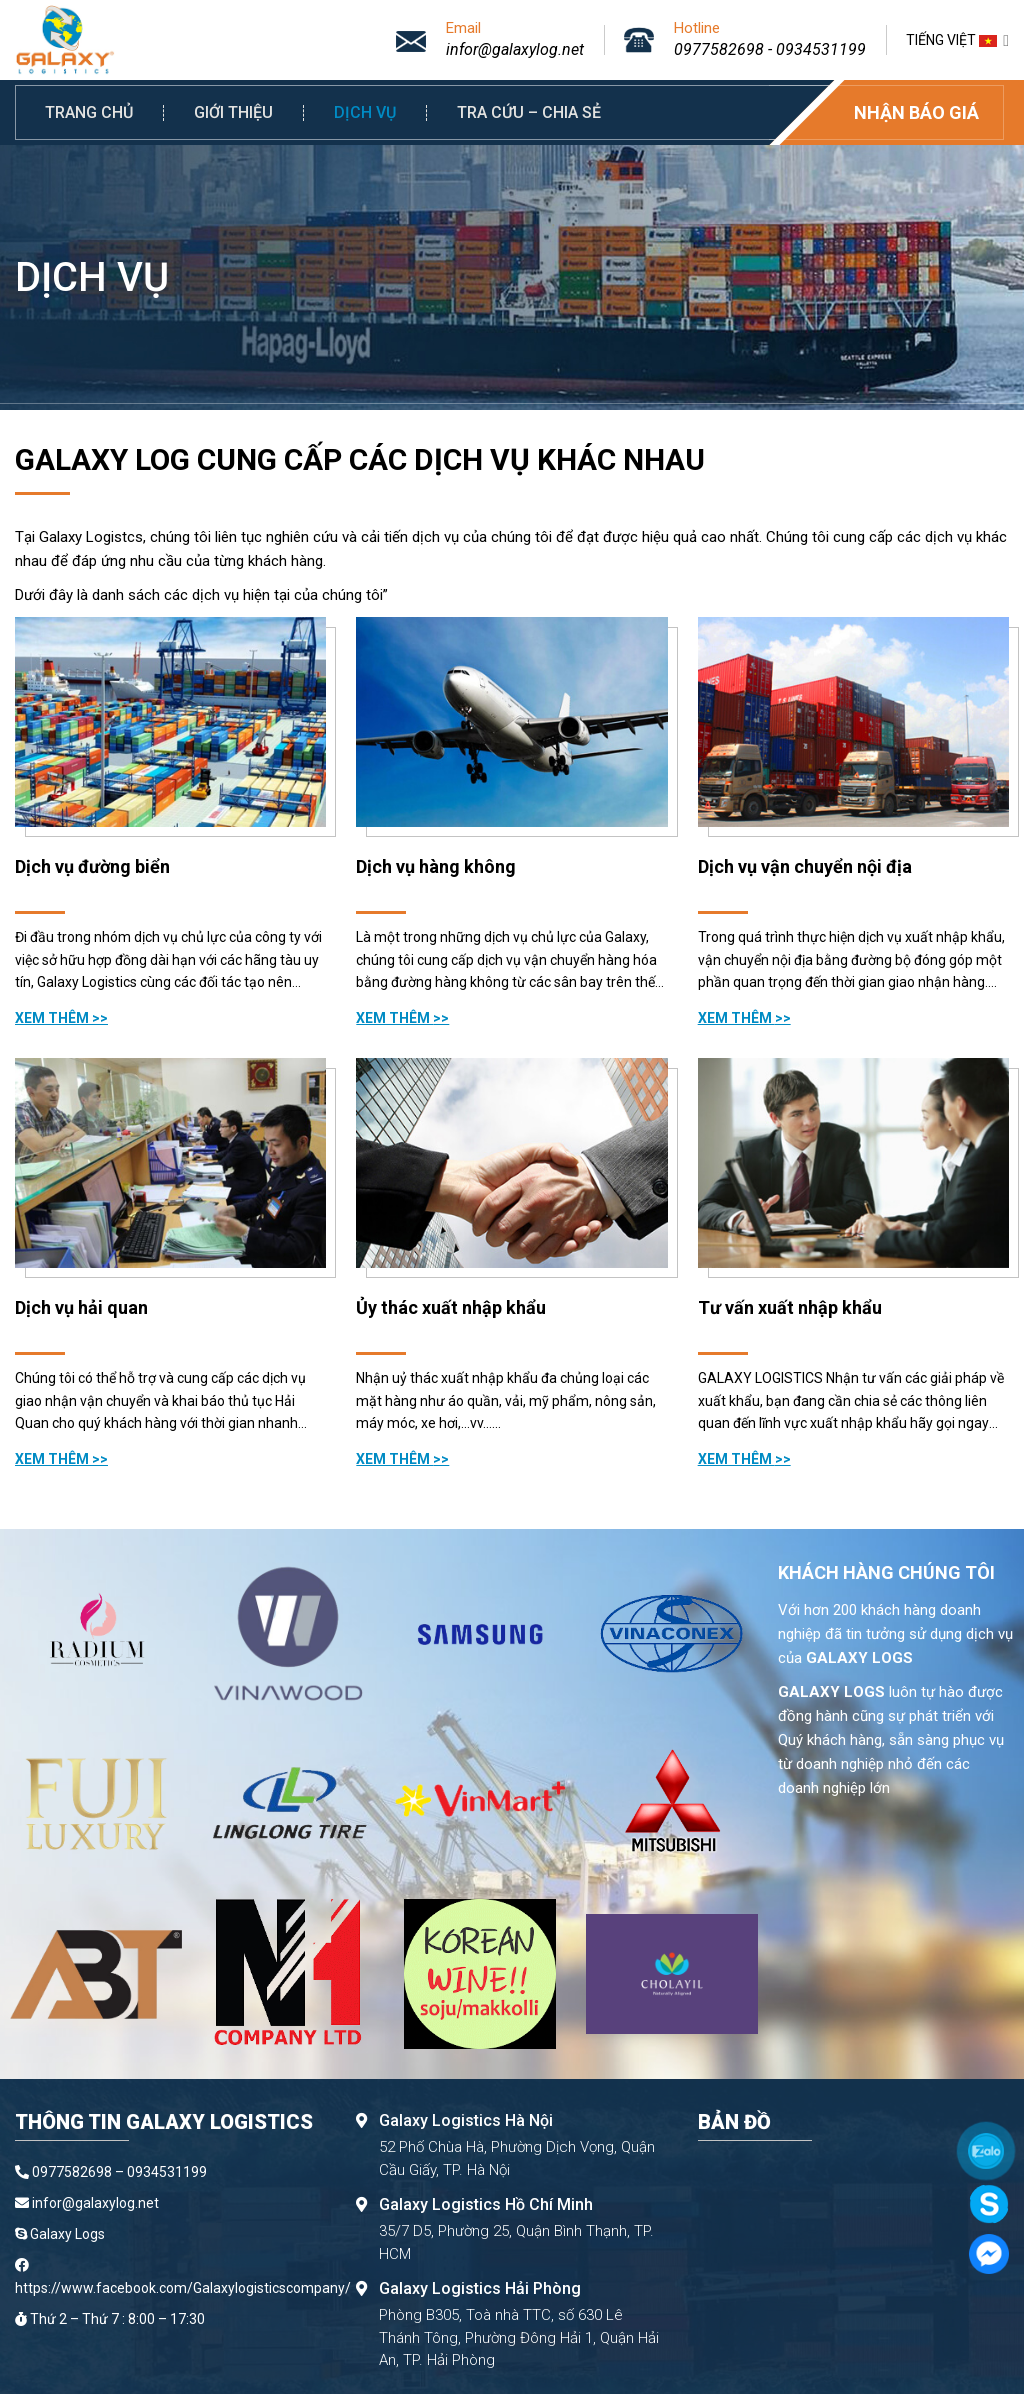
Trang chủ (89, 113)
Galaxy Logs (67, 2234)
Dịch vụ (365, 113)
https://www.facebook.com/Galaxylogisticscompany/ (183, 2288)
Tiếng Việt (957, 40)
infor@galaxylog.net (515, 49)
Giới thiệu (233, 113)
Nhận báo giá (916, 112)
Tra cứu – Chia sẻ (529, 113)
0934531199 (821, 49)
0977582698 (719, 49)
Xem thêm (53, 1018)
